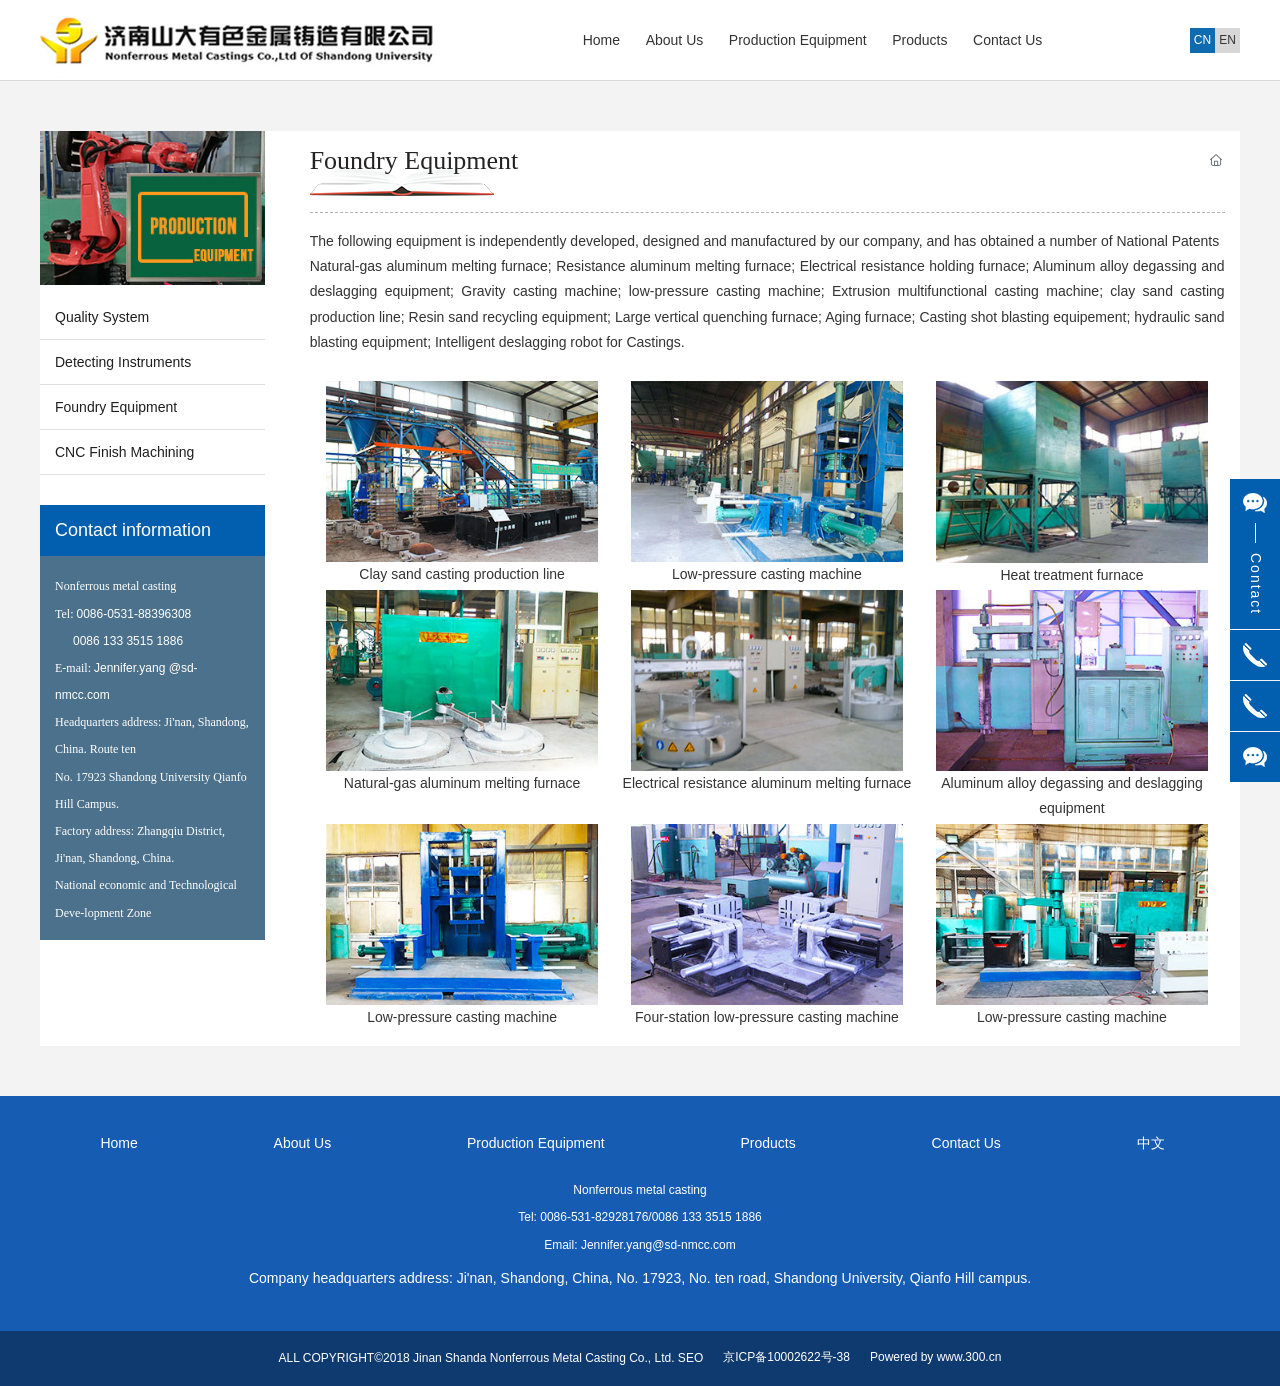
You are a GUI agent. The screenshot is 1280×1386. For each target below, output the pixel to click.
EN (1227, 40)
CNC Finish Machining (124, 452)
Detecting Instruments (123, 362)
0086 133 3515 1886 (128, 641)
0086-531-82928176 (594, 1217)
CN (1202, 40)
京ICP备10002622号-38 (786, 1357)
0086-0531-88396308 (134, 614)
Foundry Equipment (116, 407)
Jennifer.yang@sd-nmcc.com (658, 1245)
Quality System (102, 317)
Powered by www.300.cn (935, 1357)
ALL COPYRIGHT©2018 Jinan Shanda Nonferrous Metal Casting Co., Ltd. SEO (491, 1358)
